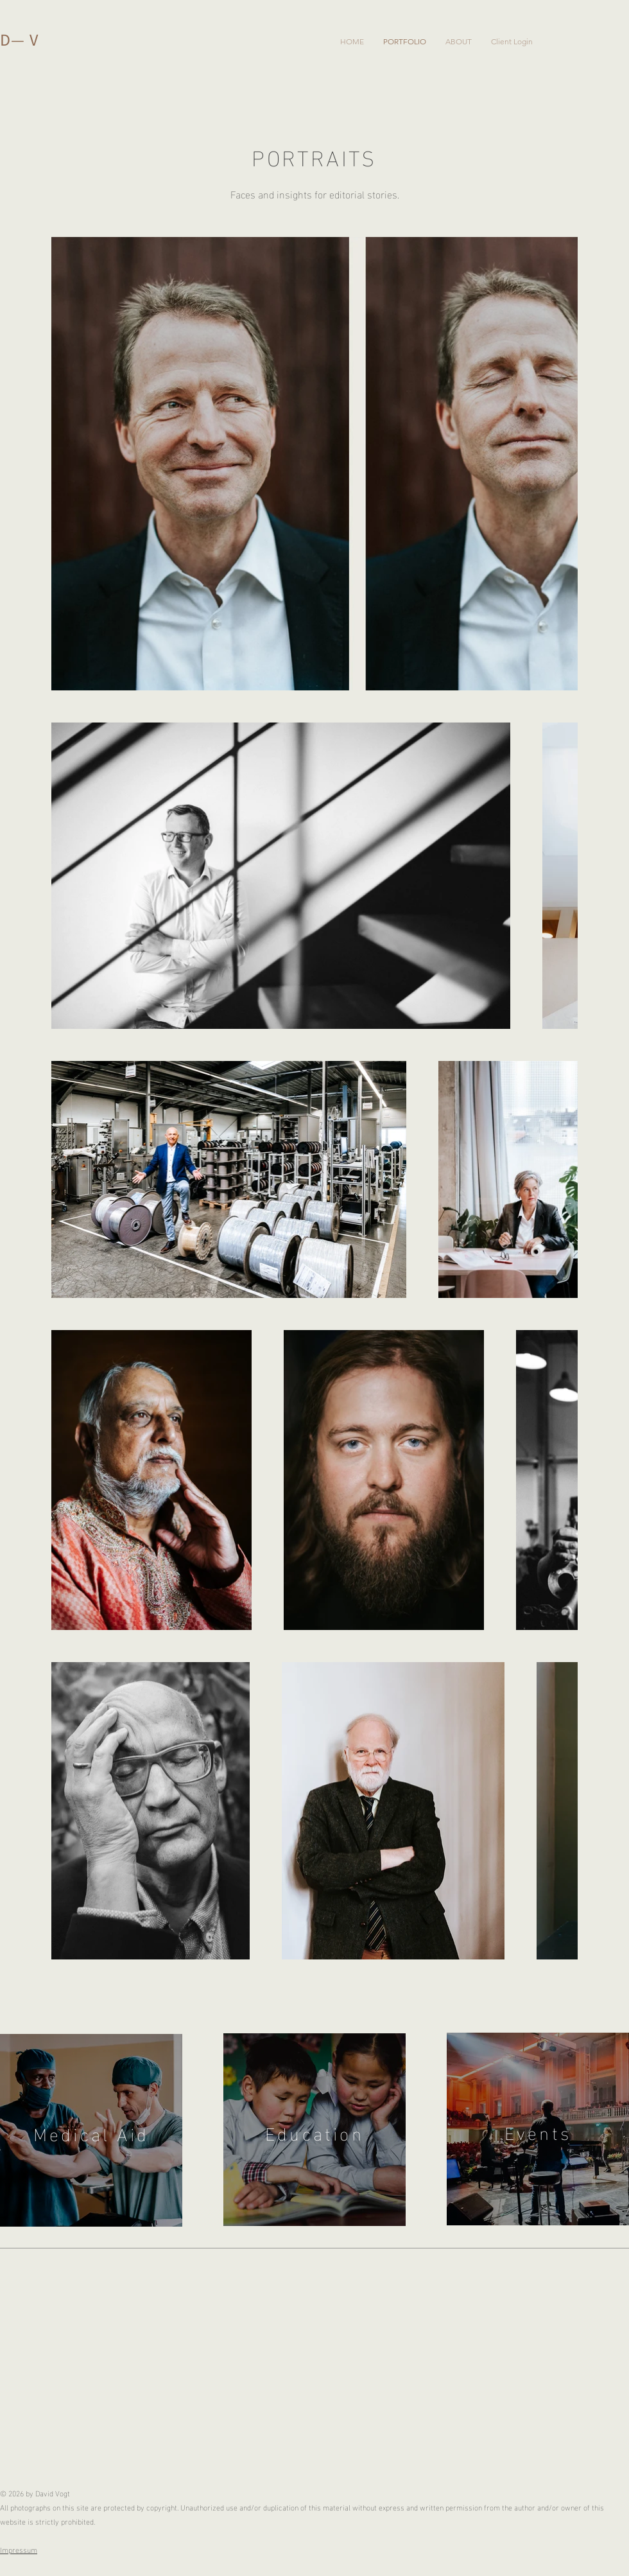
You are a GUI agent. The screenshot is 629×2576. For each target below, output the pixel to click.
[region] (91, 2130)
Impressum (18, 2549)
